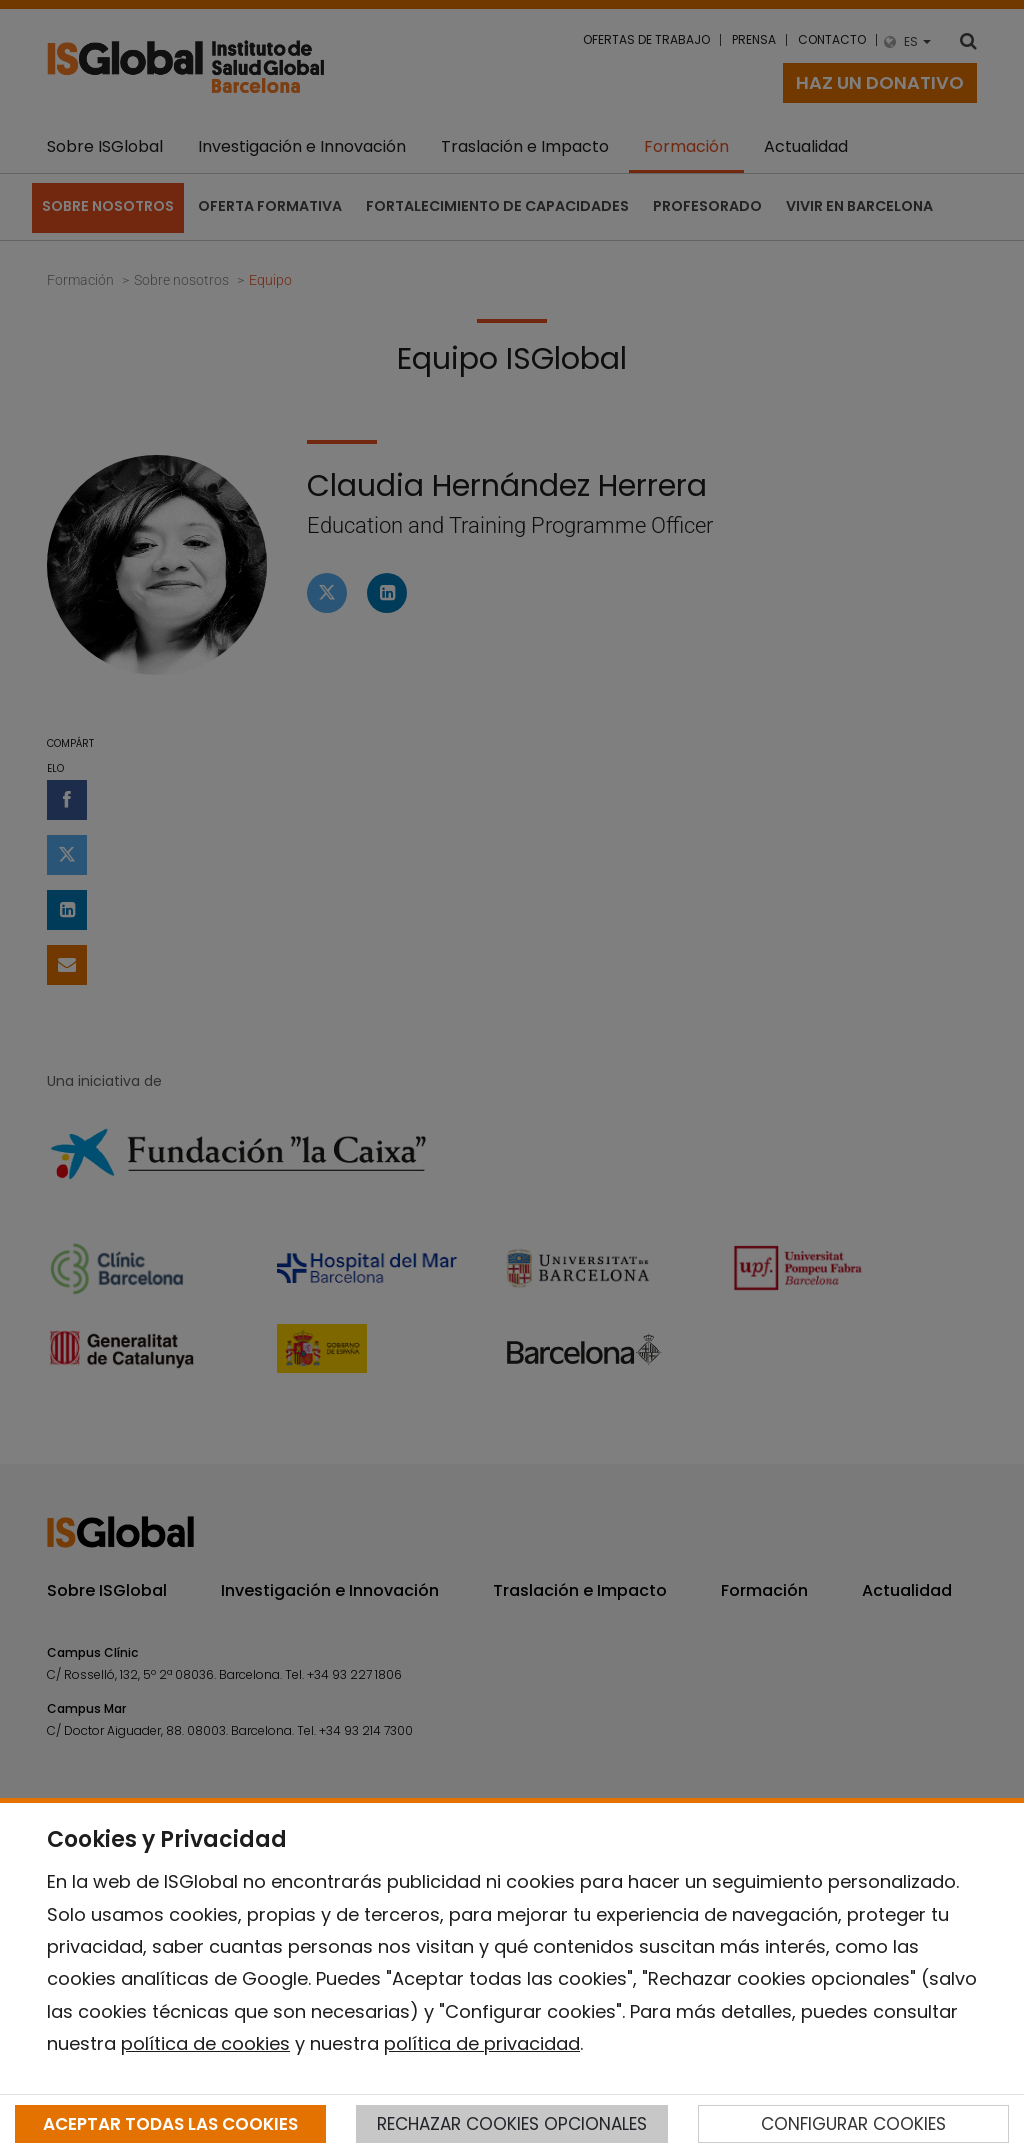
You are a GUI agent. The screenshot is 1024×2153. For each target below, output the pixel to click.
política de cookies (205, 2043)
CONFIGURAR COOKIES (853, 2124)
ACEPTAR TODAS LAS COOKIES (170, 2124)
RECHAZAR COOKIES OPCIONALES (512, 2124)
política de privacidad (482, 2043)
